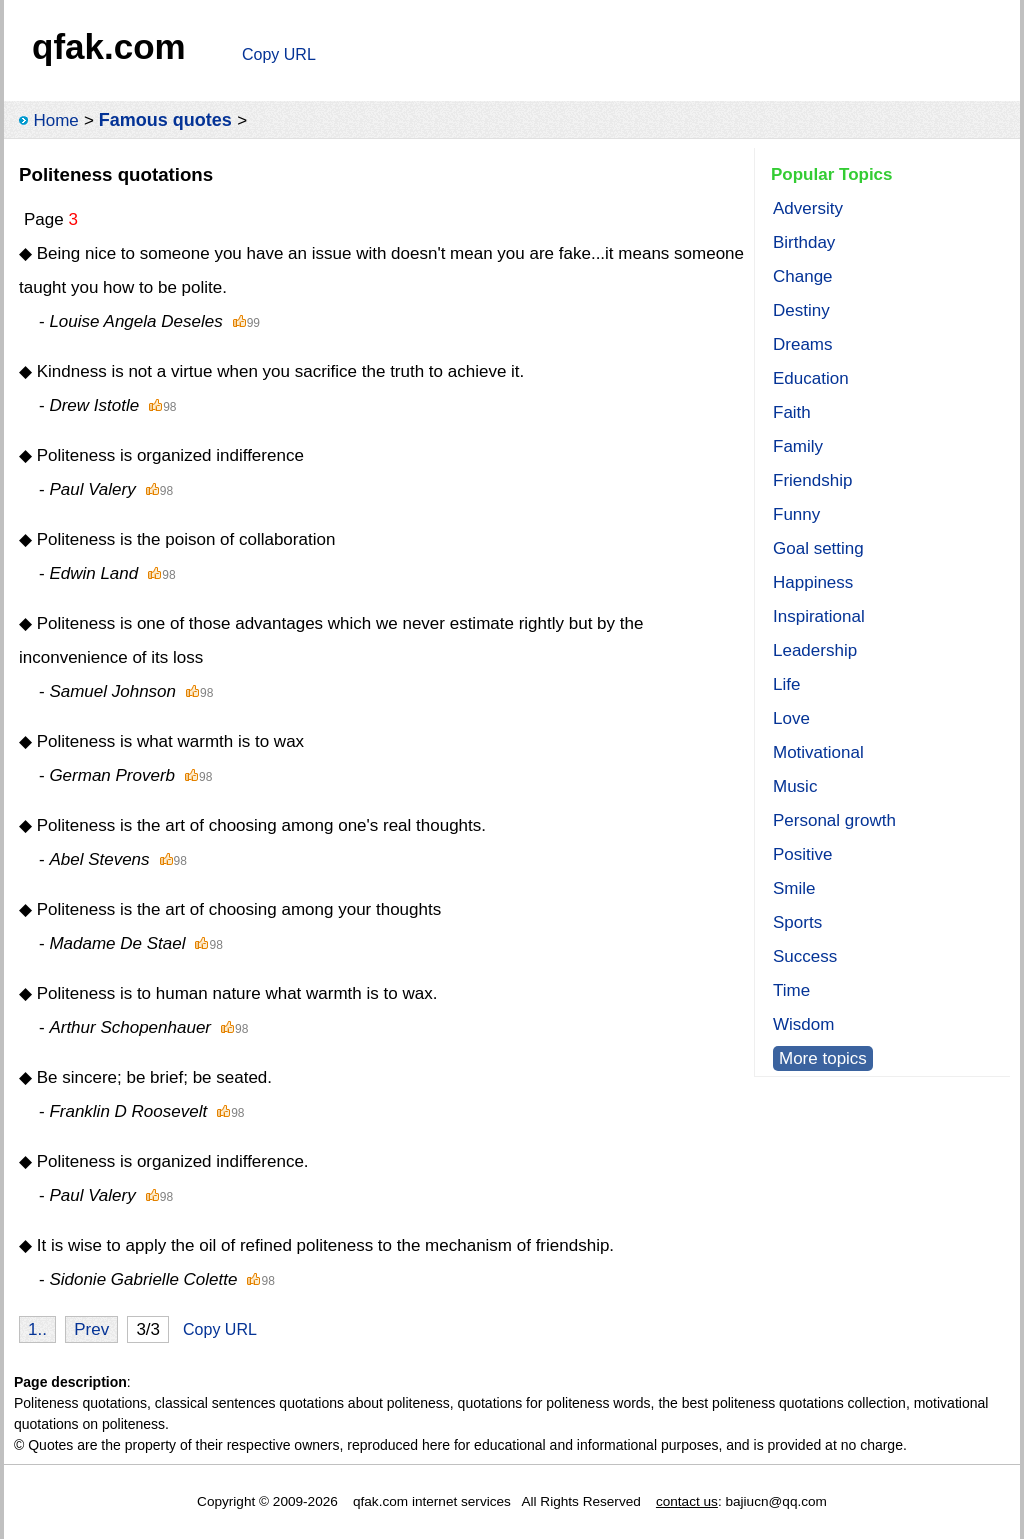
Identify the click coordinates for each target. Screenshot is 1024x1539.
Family (798, 446)
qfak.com (109, 46)
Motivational (818, 752)
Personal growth (834, 820)
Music (795, 786)
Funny (796, 514)
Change (803, 276)
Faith (792, 412)
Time (791, 990)
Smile (794, 888)
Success (805, 956)
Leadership (815, 650)
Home (55, 120)
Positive (803, 854)
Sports (797, 922)
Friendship (812, 480)
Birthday (804, 242)
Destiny (801, 310)
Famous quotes (165, 120)
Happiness (813, 582)
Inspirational (819, 616)
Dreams (803, 344)
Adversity (808, 208)
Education (811, 378)
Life (786, 684)
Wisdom (803, 1024)
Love (791, 718)
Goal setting (818, 548)
